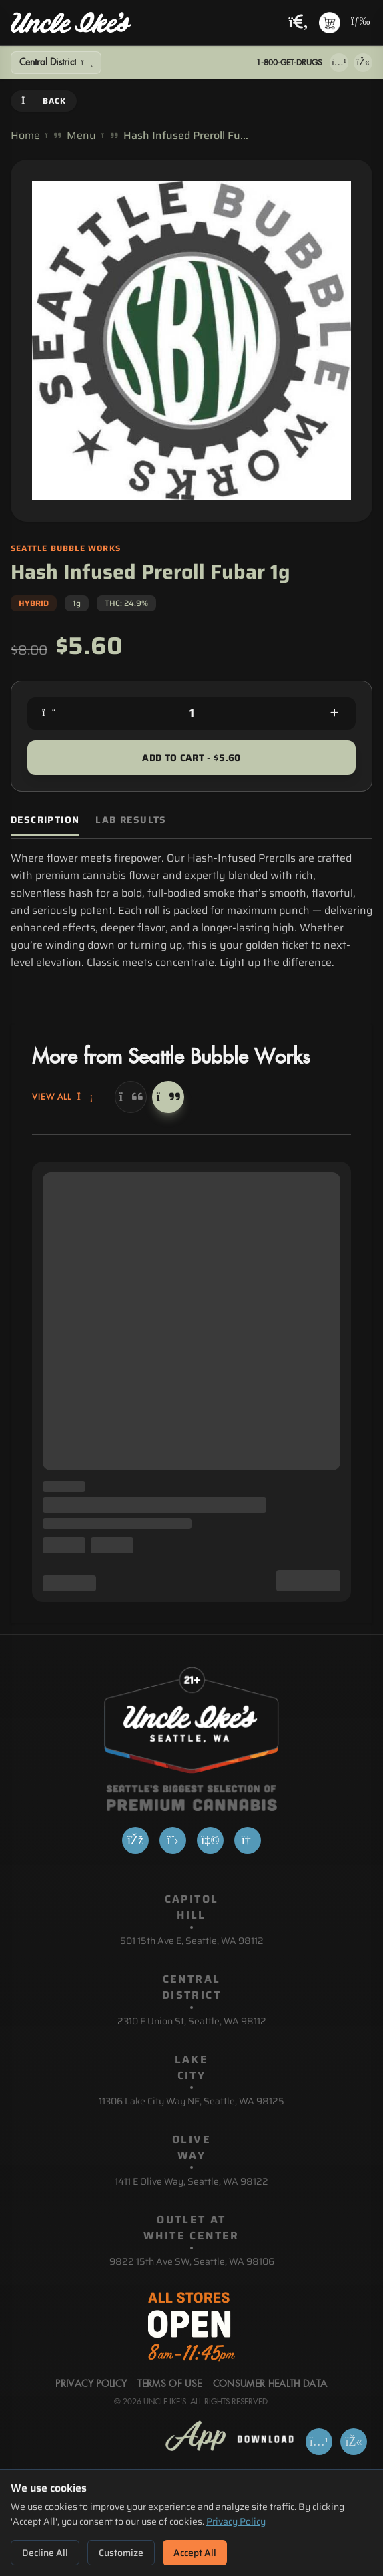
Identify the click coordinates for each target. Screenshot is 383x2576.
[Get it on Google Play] (363, 62)
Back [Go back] (43, 100)
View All (62, 1097)
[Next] (168, 1097)
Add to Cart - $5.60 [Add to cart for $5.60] (191, 757)
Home (25, 136)
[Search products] (298, 23)
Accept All (194, 2552)
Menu (81, 136)
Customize (121, 2552)
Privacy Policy (236, 2521)
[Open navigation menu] (359, 22)
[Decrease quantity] (48, 713)
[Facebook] (135, 1840)
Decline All (45, 2552)
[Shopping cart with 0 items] (329, 22)
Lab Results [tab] (130, 820)
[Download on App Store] (339, 62)
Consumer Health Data (270, 2384)
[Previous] (131, 1097)
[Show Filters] (56, 62)
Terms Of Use (169, 2384)
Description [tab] (45, 820)
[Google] (247, 1840)
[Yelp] (210, 1840)
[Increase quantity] (334, 713)
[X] (172, 1840)
